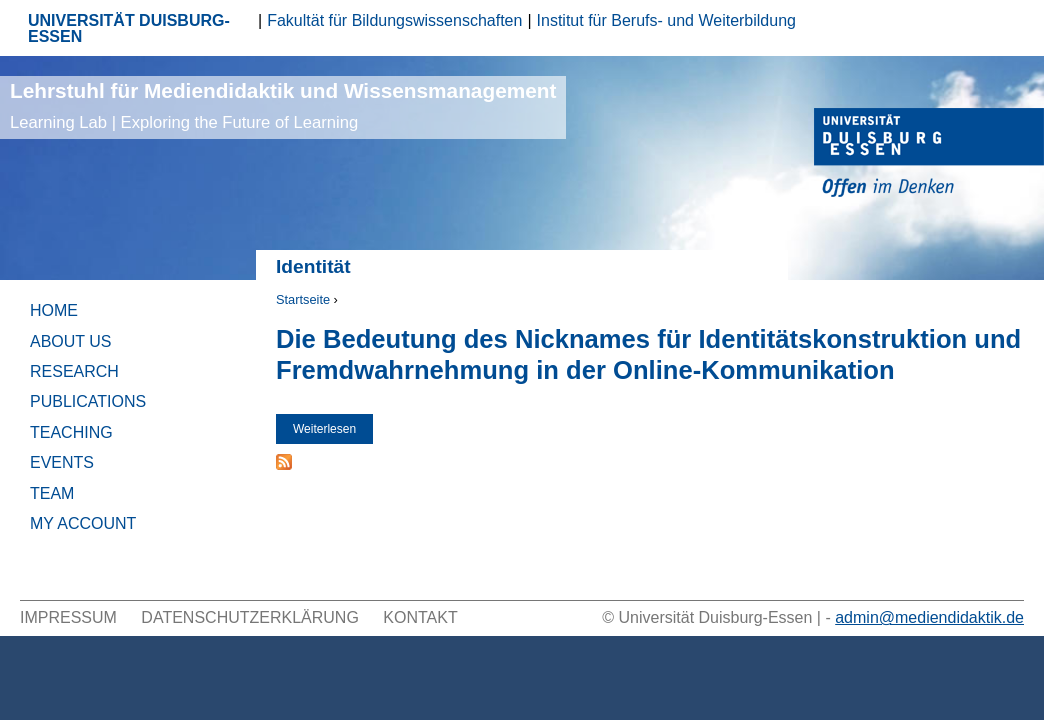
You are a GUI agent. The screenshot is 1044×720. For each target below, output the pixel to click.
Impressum (68, 617)
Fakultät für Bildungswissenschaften (394, 20)
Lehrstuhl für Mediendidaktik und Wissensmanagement (283, 105)
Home (54, 310)
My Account (83, 523)
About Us (71, 341)
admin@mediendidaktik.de (929, 617)
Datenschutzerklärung (250, 617)
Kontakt (420, 617)
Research (74, 371)
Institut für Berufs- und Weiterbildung (666, 20)
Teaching (71, 432)
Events (62, 462)
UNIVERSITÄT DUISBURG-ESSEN (129, 28)
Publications (88, 401)
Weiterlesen (333, 429)
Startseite (303, 299)
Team (52, 493)
